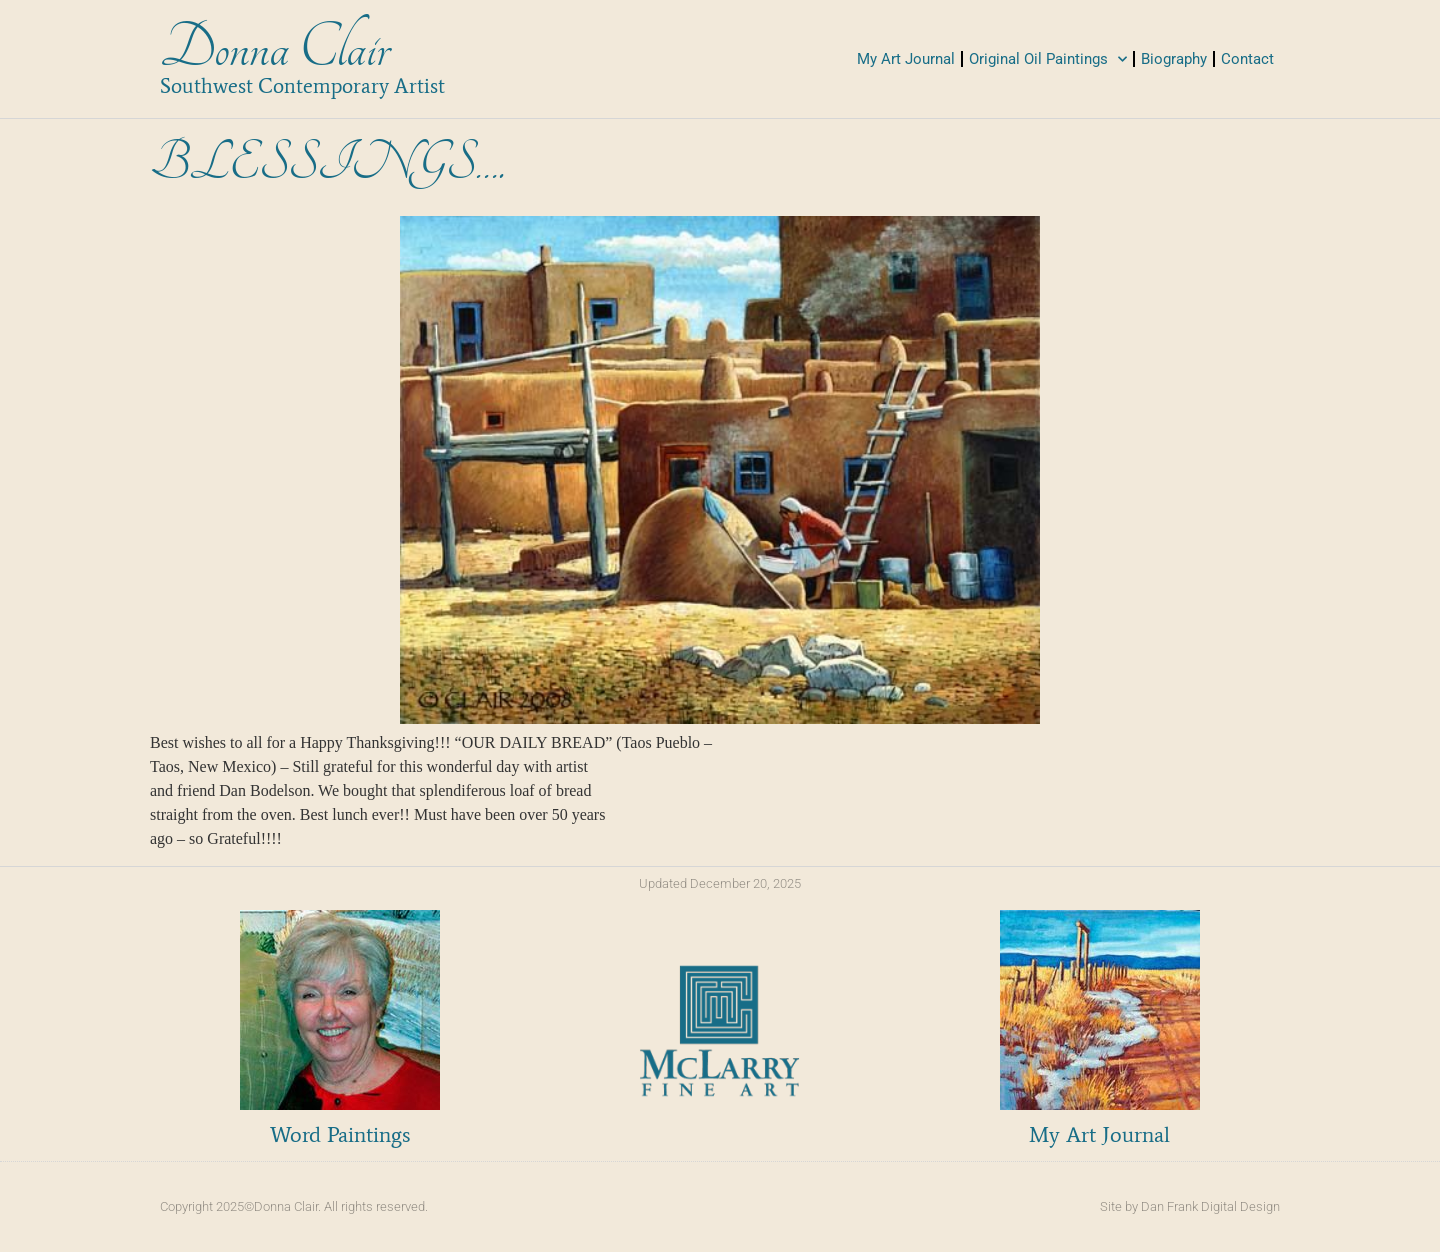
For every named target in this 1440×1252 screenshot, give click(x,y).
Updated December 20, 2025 (720, 883)
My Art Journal (906, 59)
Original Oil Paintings (1048, 59)
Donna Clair (274, 48)
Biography (1174, 59)
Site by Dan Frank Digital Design (1190, 1206)
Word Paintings (340, 1134)
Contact (1247, 59)
